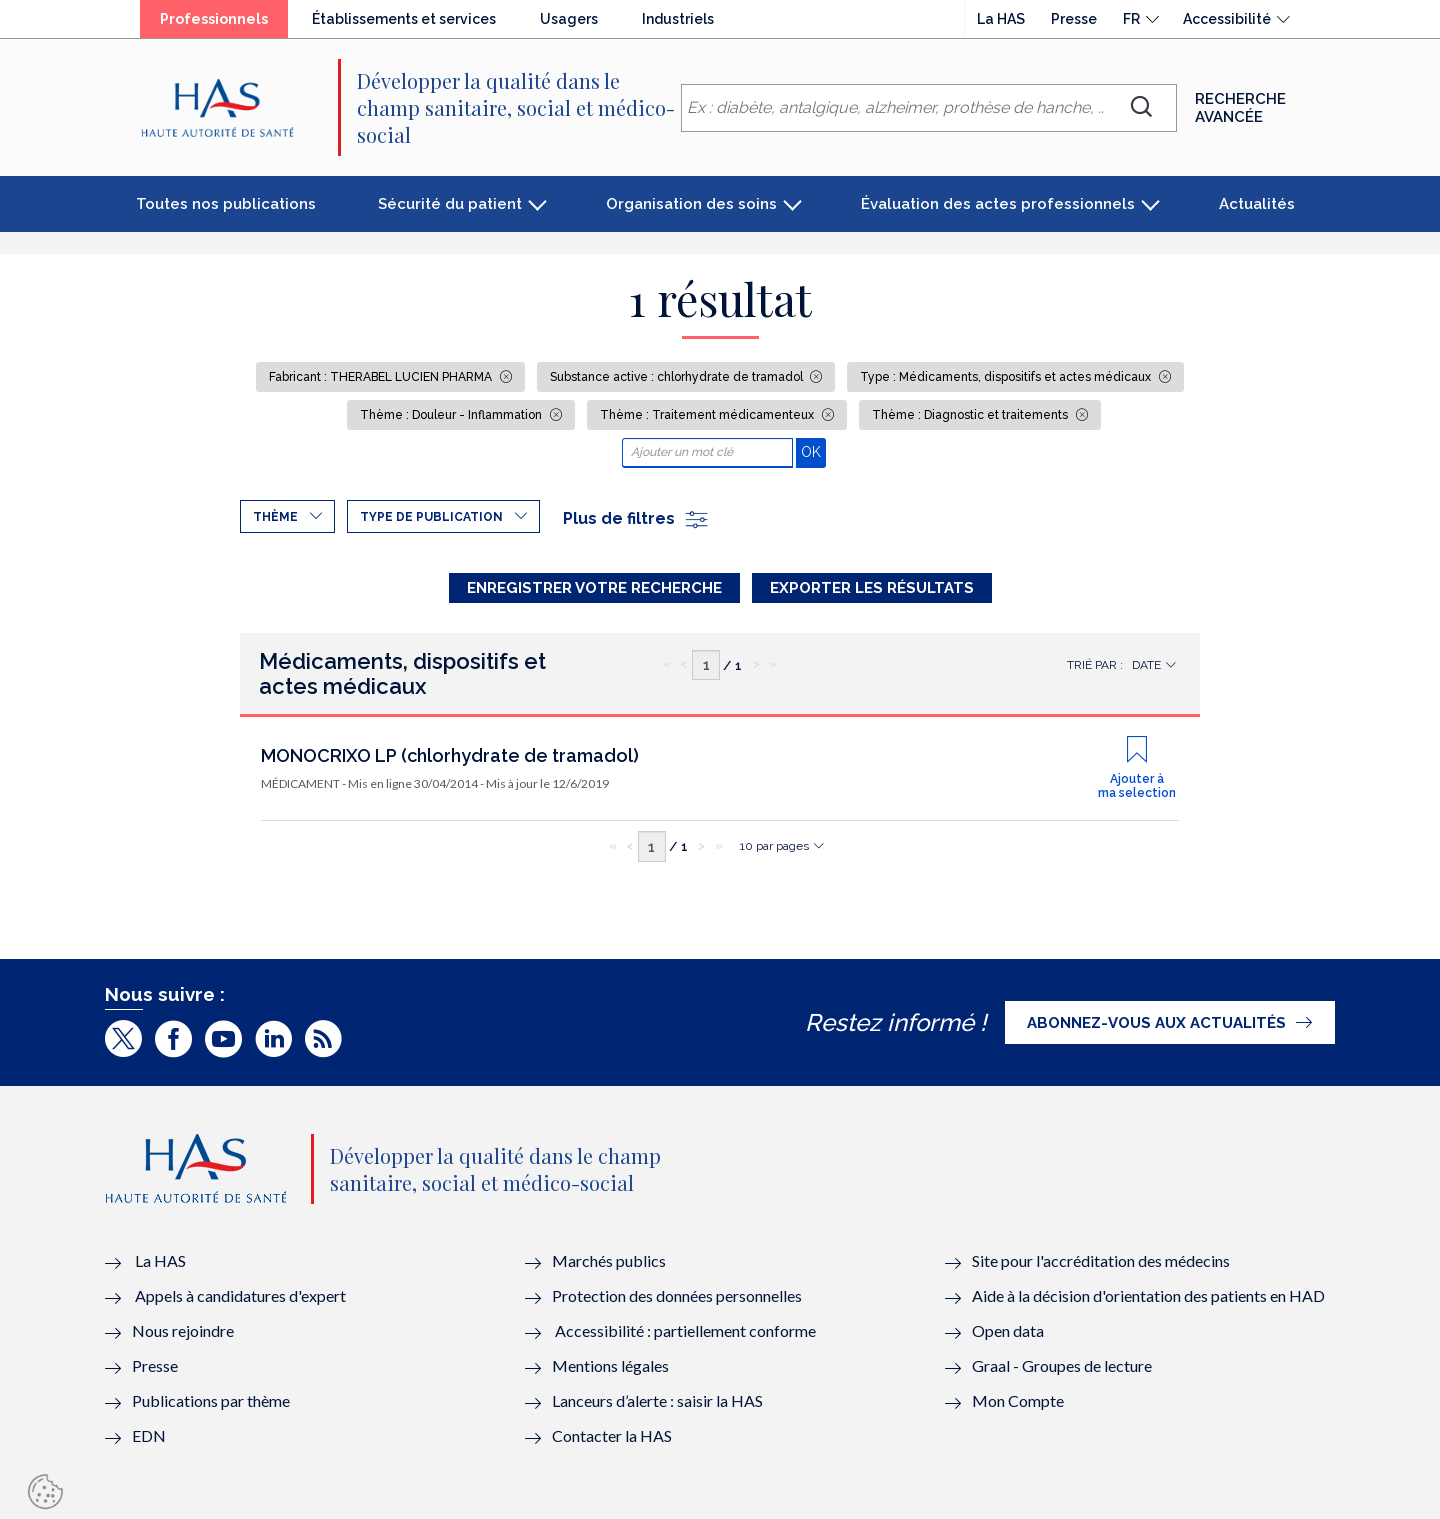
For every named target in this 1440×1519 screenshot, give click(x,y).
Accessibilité (1227, 19)
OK (813, 451)
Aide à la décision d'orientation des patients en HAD (1148, 1295)
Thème (275, 517)
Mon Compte (1018, 1400)
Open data (1008, 1330)
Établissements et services (404, 19)
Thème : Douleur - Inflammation (452, 415)
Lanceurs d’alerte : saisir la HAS (657, 1400)
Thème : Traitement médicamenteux (708, 415)
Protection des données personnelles (677, 1295)
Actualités (1257, 204)
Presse (1074, 19)
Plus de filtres (636, 518)
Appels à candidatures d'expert (240, 1295)
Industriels (678, 19)
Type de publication (431, 517)
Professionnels (214, 19)
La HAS (1001, 19)
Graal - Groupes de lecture (1062, 1365)
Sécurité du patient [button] (450, 204)
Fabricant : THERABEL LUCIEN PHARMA (382, 377)
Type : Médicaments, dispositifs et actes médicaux (1007, 377)
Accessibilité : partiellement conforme (685, 1330)
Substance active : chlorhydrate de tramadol (678, 377)
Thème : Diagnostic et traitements (971, 415)
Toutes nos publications (226, 204)
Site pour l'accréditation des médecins (1101, 1260)
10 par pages (774, 846)
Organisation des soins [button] (691, 204)
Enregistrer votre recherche (594, 588)
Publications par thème (211, 1400)
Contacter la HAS (612, 1435)
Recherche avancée (1240, 108)
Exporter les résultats (872, 588)
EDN (149, 1435)
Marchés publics (610, 1260)
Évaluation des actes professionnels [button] (998, 204)
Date (1146, 665)
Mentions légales (610, 1365)
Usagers (569, 19)
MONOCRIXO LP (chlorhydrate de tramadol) (450, 755)
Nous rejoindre (183, 1330)
